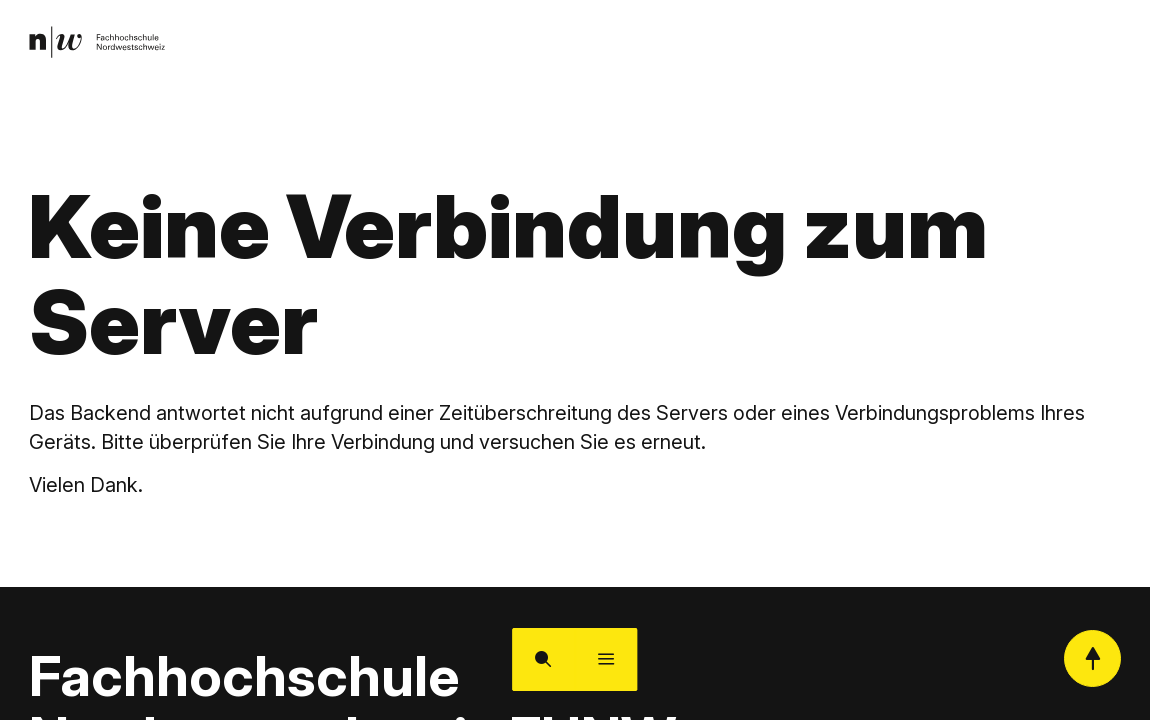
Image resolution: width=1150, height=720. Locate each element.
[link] (103, 46)
